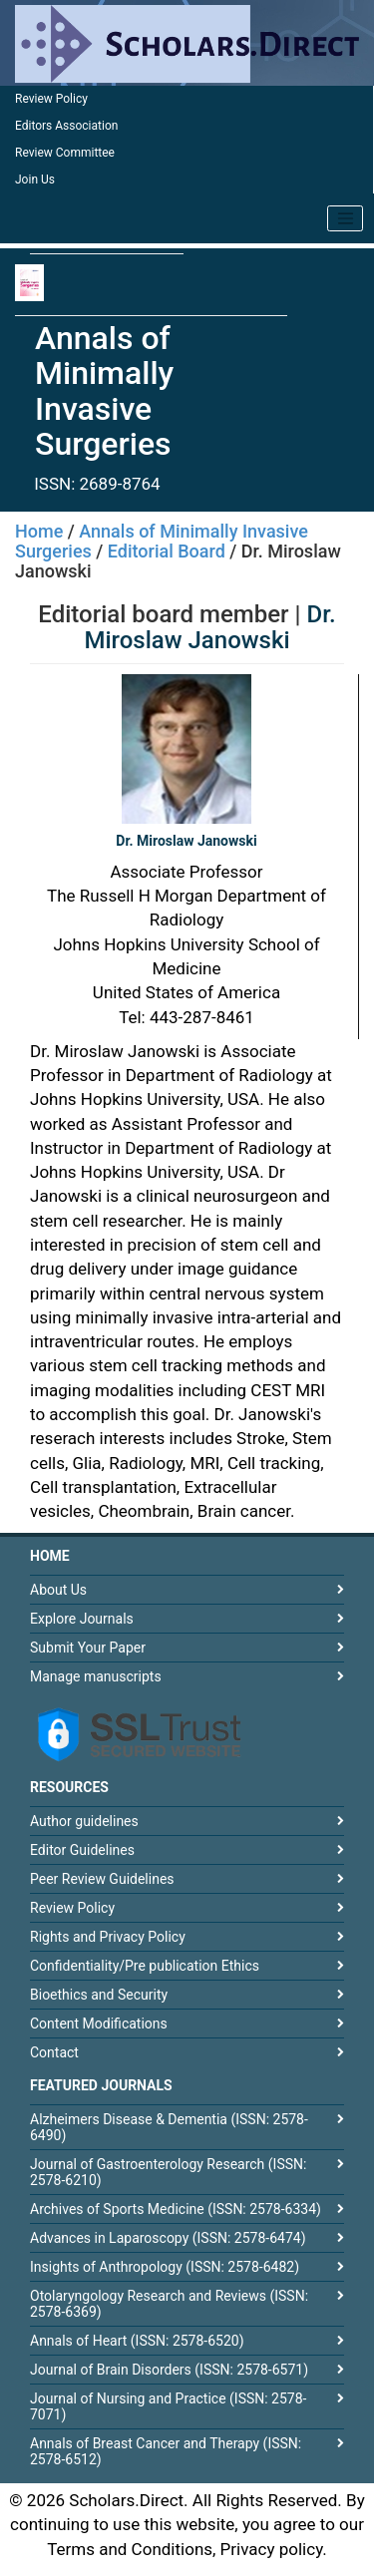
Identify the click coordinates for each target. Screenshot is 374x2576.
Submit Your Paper (88, 1648)
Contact (54, 2052)
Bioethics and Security (99, 1995)
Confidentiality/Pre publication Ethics (144, 1966)
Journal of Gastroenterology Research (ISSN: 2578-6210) (168, 2172)
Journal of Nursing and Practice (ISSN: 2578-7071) (168, 2406)
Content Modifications (99, 2023)
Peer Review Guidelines (102, 1879)
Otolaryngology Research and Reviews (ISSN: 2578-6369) (169, 2304)
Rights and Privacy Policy (108, 1937)
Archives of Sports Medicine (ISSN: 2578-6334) (175, 2209)
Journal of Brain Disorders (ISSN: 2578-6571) (169, 2370)
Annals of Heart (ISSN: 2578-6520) (137, 2341)
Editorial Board (166, 551)
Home (39, 531)
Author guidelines (84, 1821)
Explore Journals (82, 1619)
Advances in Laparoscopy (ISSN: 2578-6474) (168, 2238)
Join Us (35, 179)
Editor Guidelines (82, 1850)
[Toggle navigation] (345, 218)
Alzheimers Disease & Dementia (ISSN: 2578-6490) (169, 2127)
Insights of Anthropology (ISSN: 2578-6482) (164, 2267)
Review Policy (51, 99)
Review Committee (65, 153)
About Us (58, 1590)
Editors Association (66, 126)
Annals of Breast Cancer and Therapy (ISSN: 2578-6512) (165, 2451)
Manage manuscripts (96, 1676)
